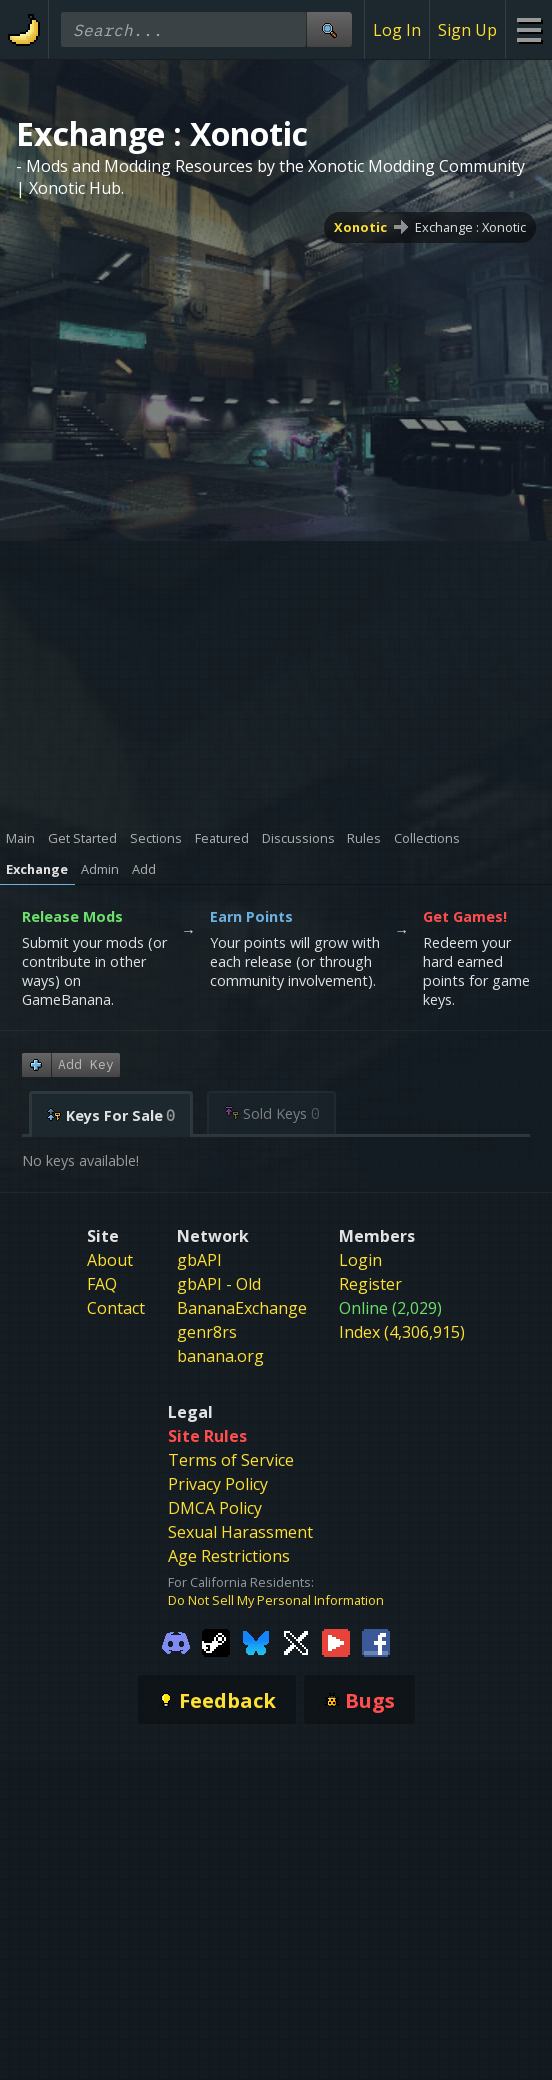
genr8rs (207, 1332)
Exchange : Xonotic (470, 227)
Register (370, 1284)
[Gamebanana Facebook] (376, 1641)
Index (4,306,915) (402, 1332)
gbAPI (199, 1260)
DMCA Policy (215, 1508)
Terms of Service (231, 1460)
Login (360, 1260)
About (110, 1260)
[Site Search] (329, 29)
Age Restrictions (229, 1556)
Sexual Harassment (240, 1532)
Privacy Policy (218, 1484)
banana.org (220, 1356)
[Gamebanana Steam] (216, 1641)
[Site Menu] (528, 29)
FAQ (102, 1284)
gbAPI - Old (219, 1284)
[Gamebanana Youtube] (336, 1641)
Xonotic (360, 227)
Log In (397, 30)
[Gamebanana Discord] (176, 1641)
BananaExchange (242, 1308)
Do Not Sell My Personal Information (276, 1600)
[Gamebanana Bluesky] (256, 1641)
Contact (116, 1308)
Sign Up (467, 30)
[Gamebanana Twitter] (296, 1641)
